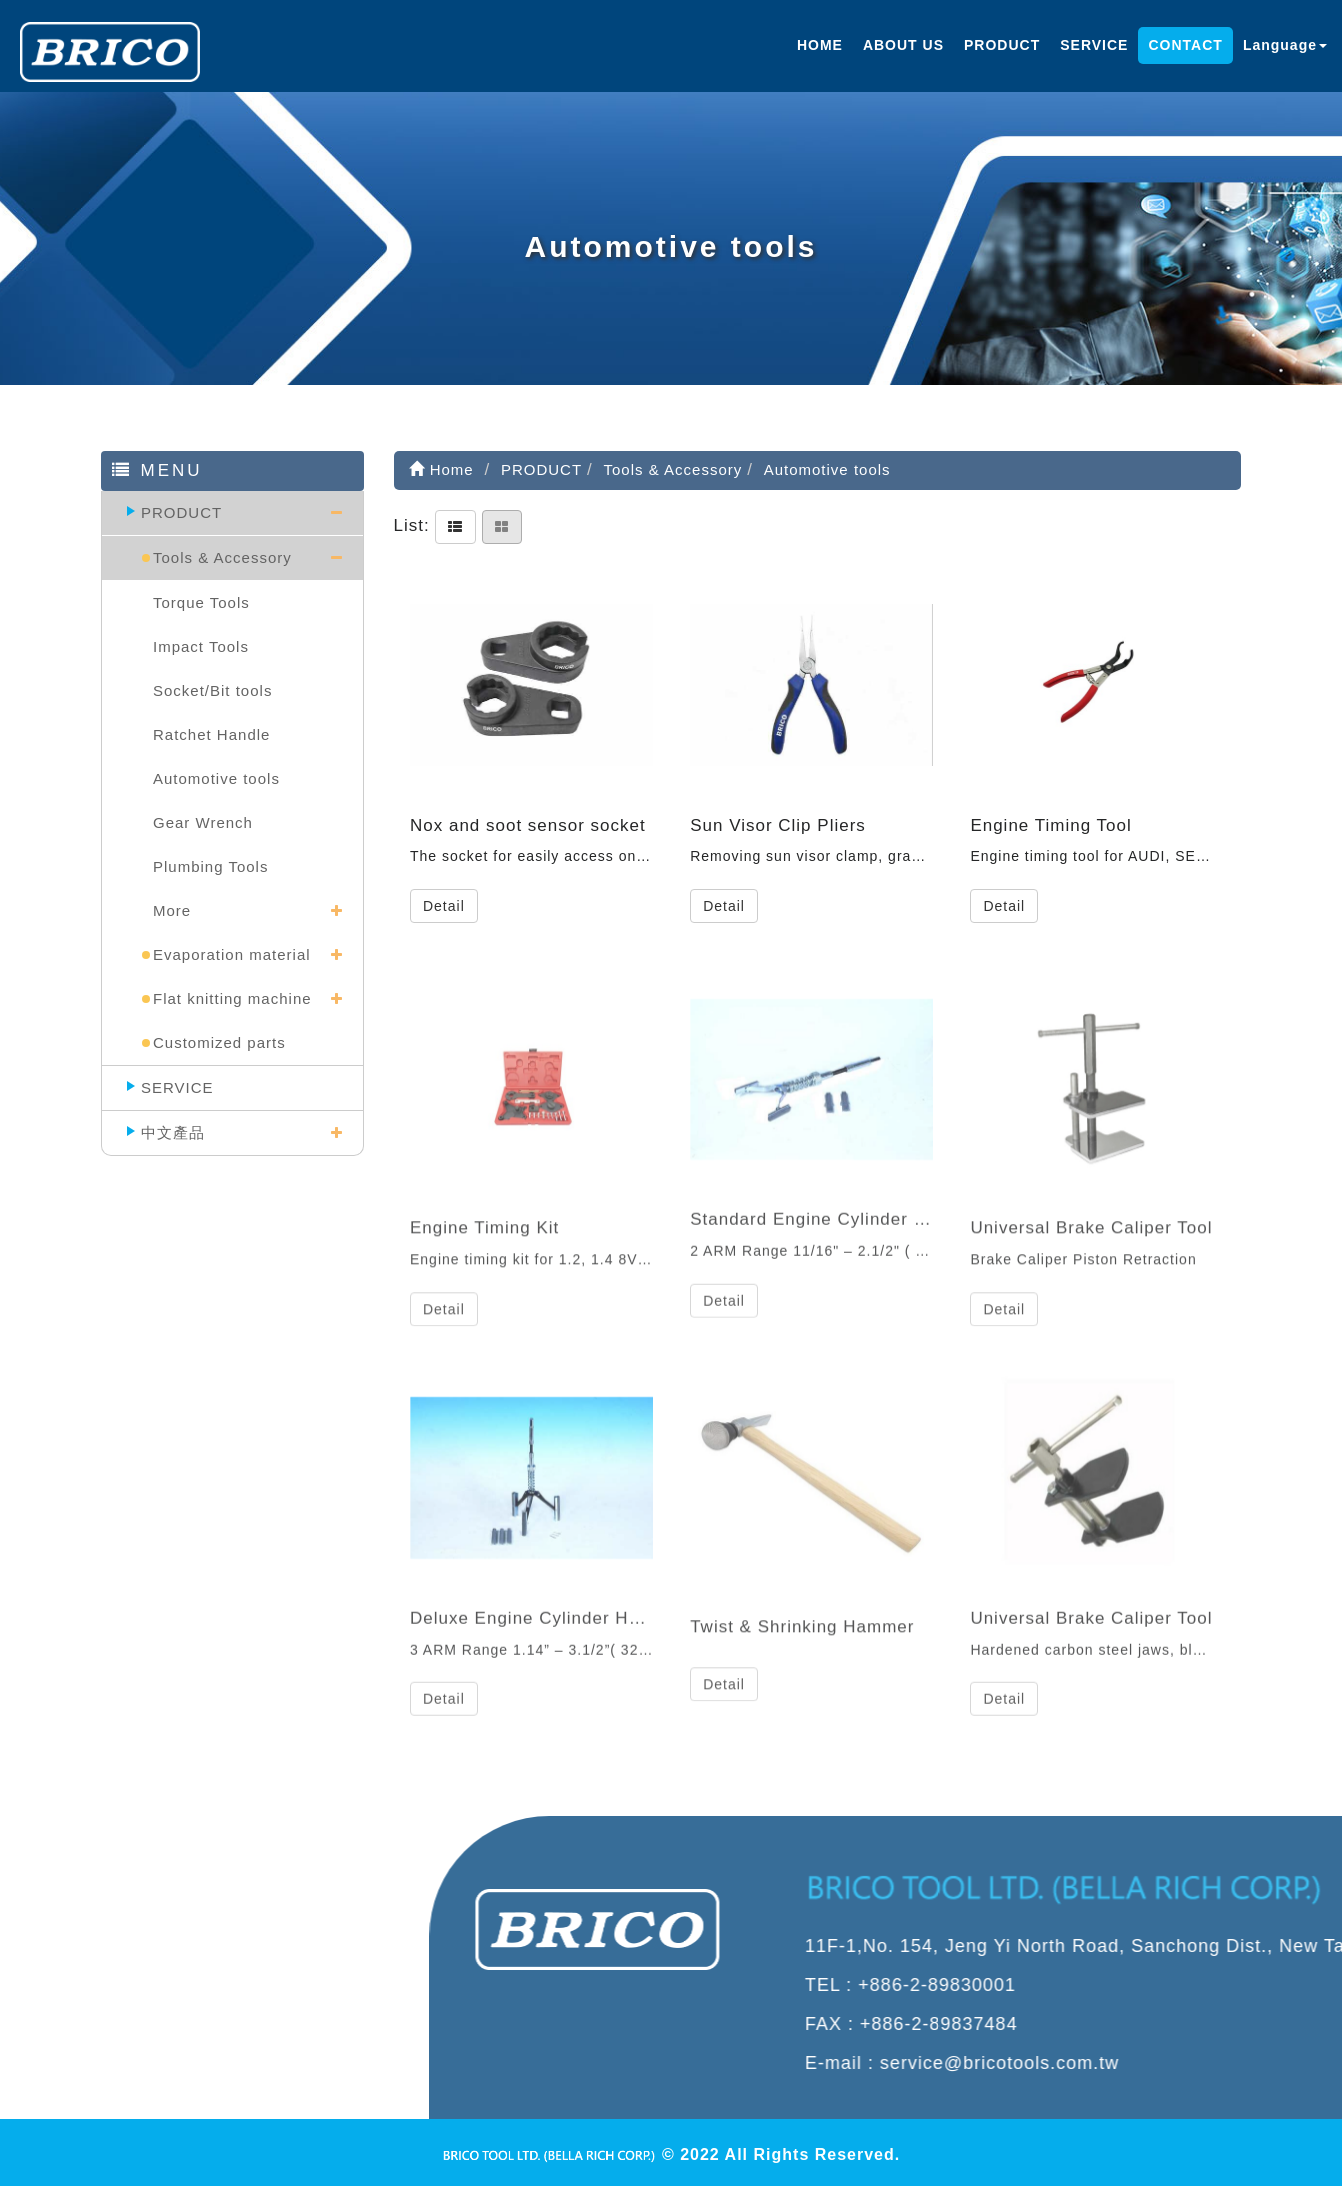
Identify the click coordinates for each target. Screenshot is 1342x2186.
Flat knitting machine (232, 998)
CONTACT (1185, 45)
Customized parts (219, 1042)
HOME (820, 45)
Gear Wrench (203, 822)
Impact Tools (201, 646)
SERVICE (1094, 45)
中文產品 (173, 1132)
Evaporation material (232, 954)
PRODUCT (1002, 45)
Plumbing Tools (210, 866)
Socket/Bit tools (212, 690)
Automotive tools (216, 778)
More (172, 910)
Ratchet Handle (211, 734)
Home (441, 469)
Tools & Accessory (222, 557)
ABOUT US (903, 45)
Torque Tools (201, 602)
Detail (444, 906)
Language (1285, 45)
